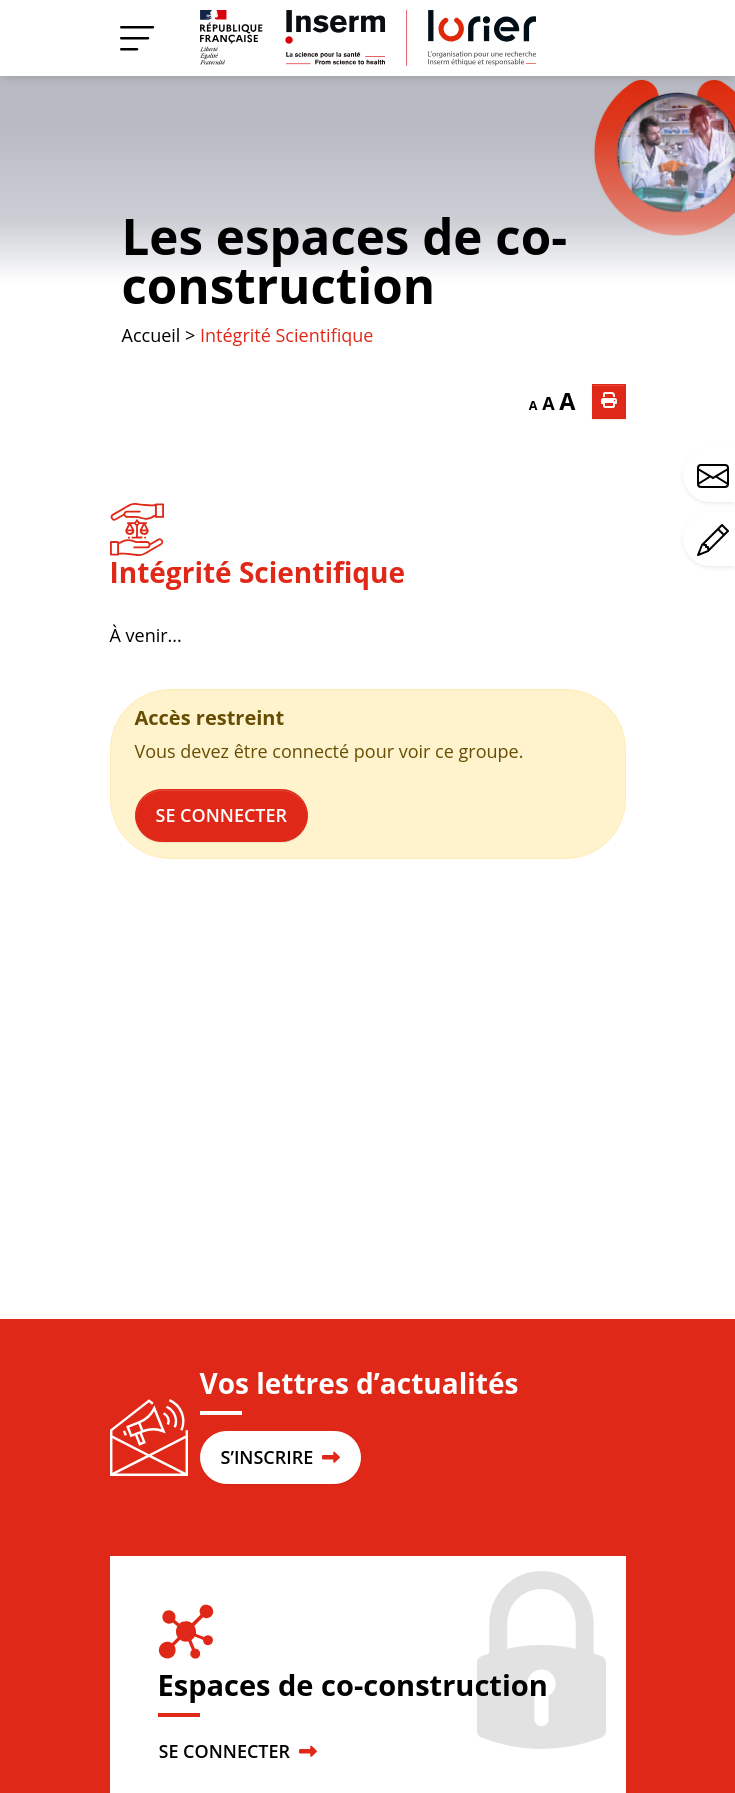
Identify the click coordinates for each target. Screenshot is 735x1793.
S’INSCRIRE (280, 1457)
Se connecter (222, 815)
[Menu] (137, 37)
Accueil (151, 335)
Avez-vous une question (716, 476)
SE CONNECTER (238, 1751)
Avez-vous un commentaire (716, 540)
